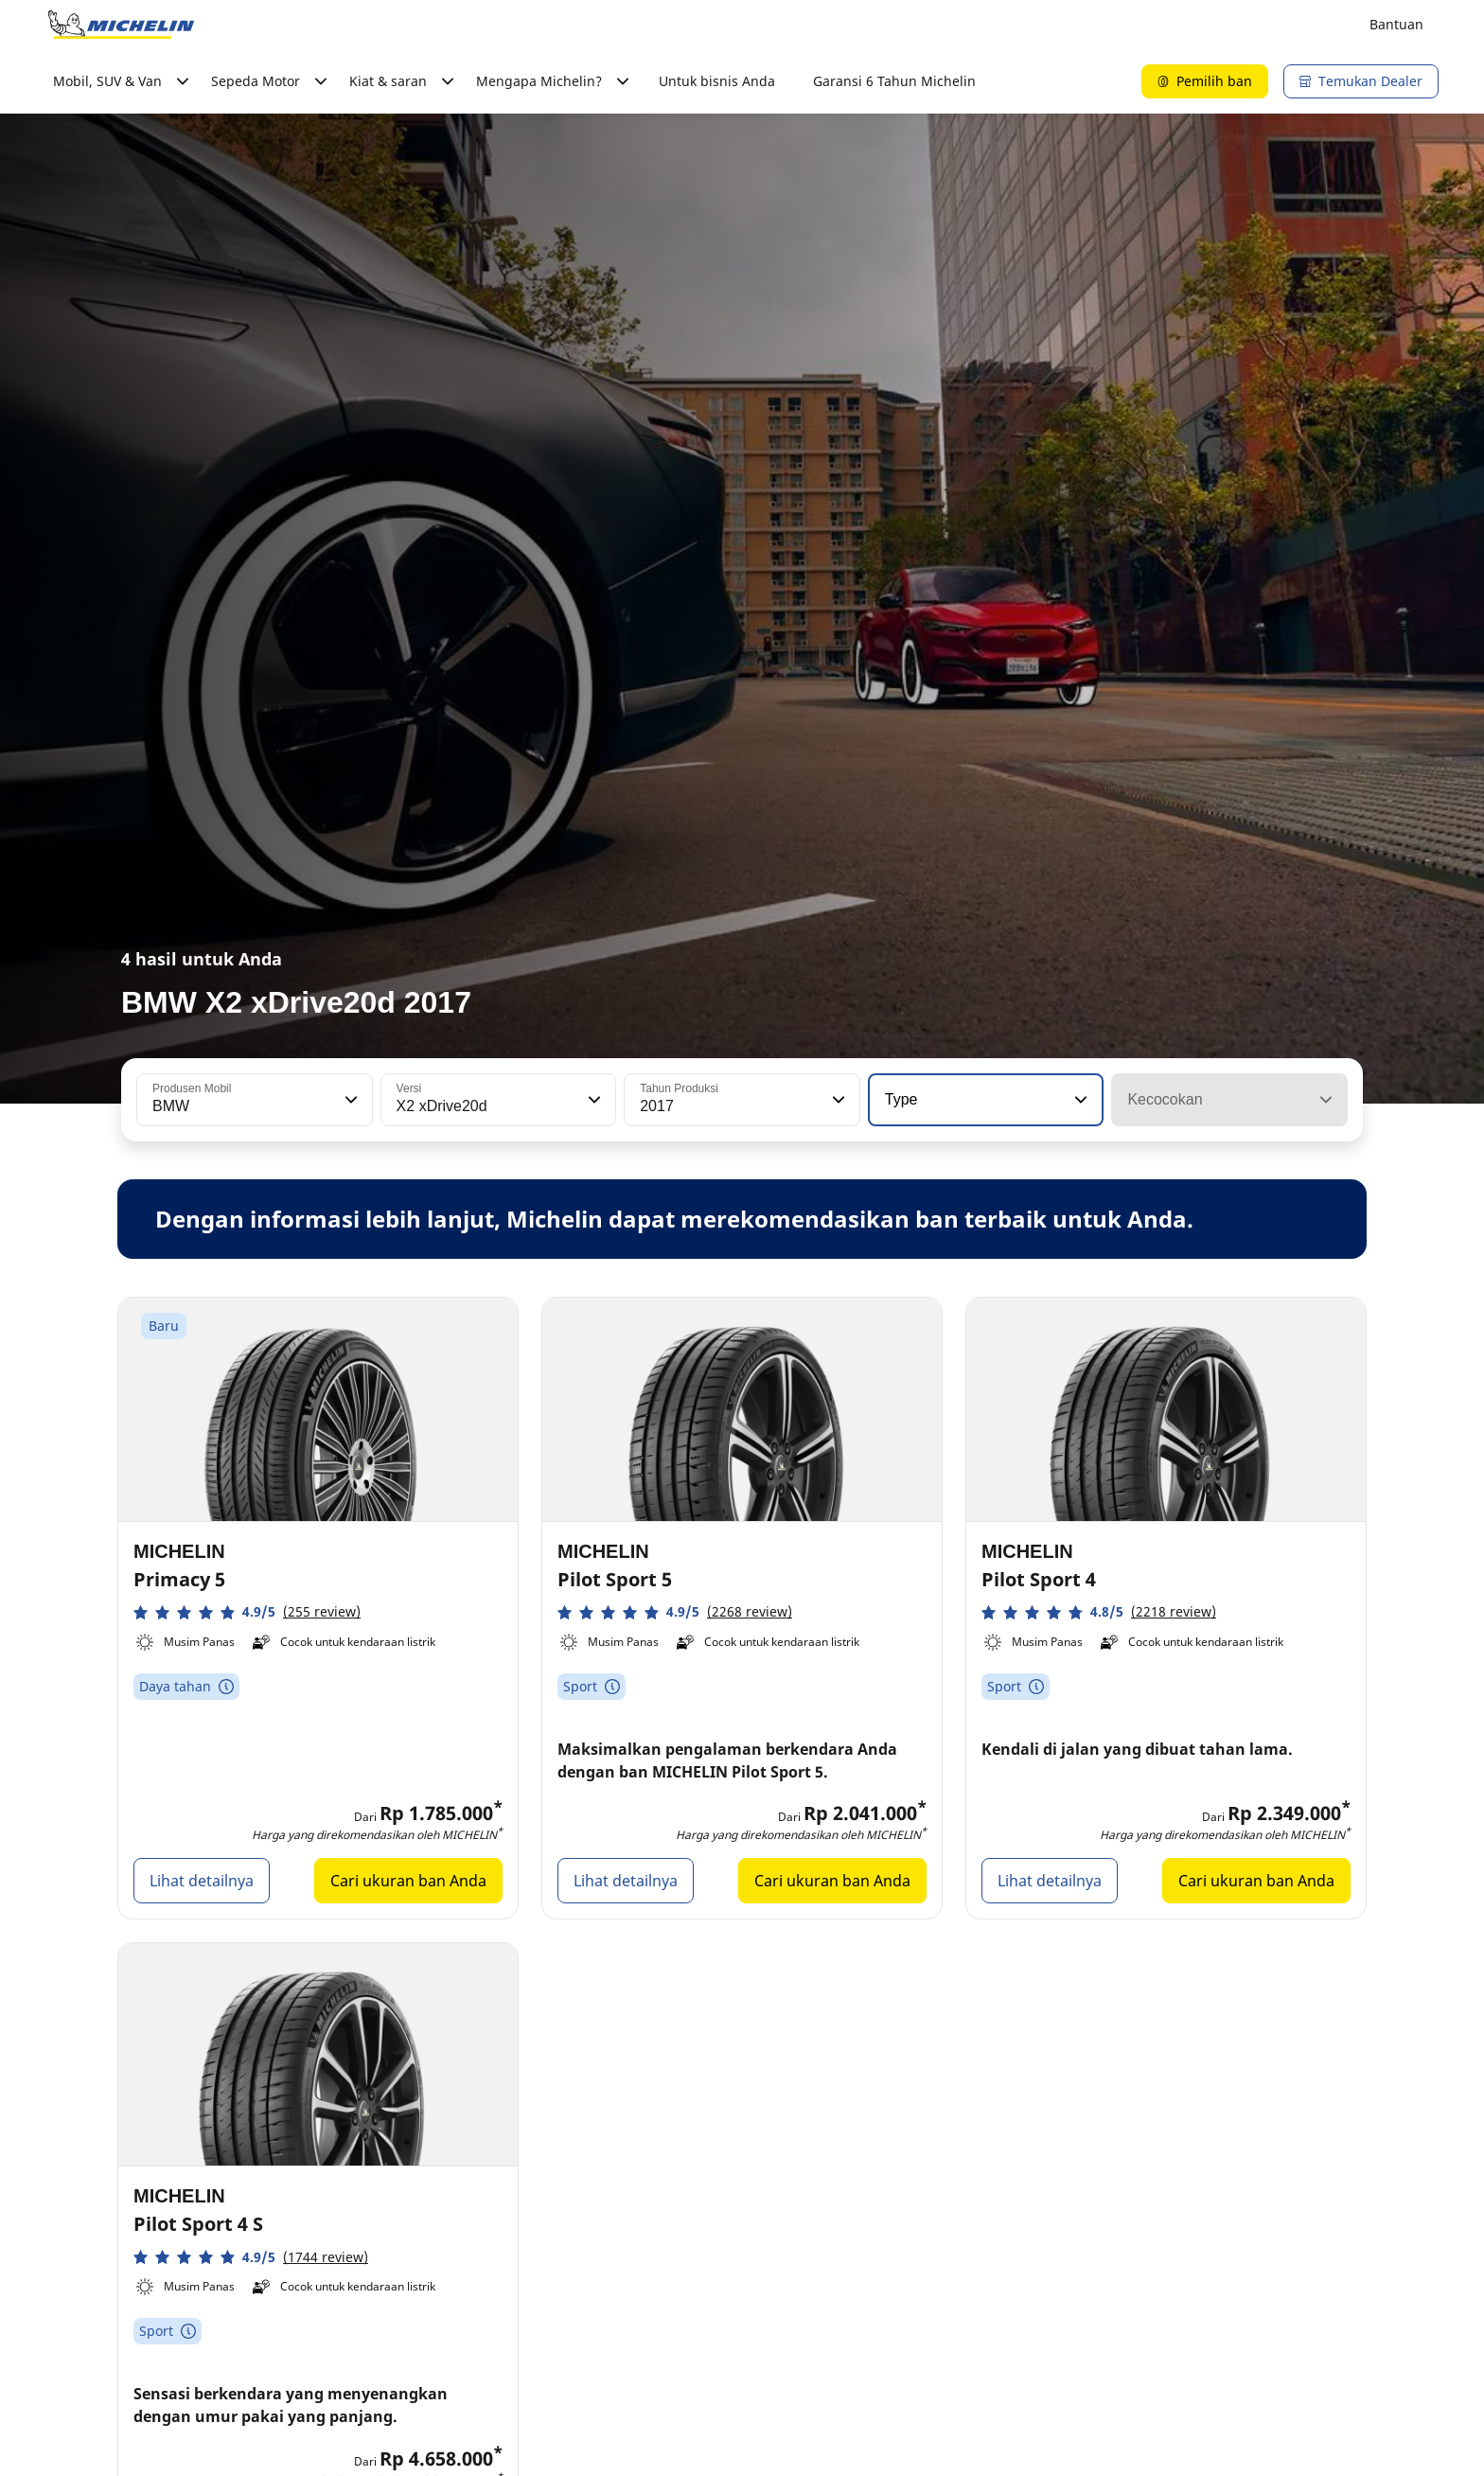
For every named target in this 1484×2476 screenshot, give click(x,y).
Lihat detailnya (202, 1880)
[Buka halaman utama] (121, 25)
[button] (349, 1099)
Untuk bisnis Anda (717, 81)
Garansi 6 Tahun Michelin (894, 81)
